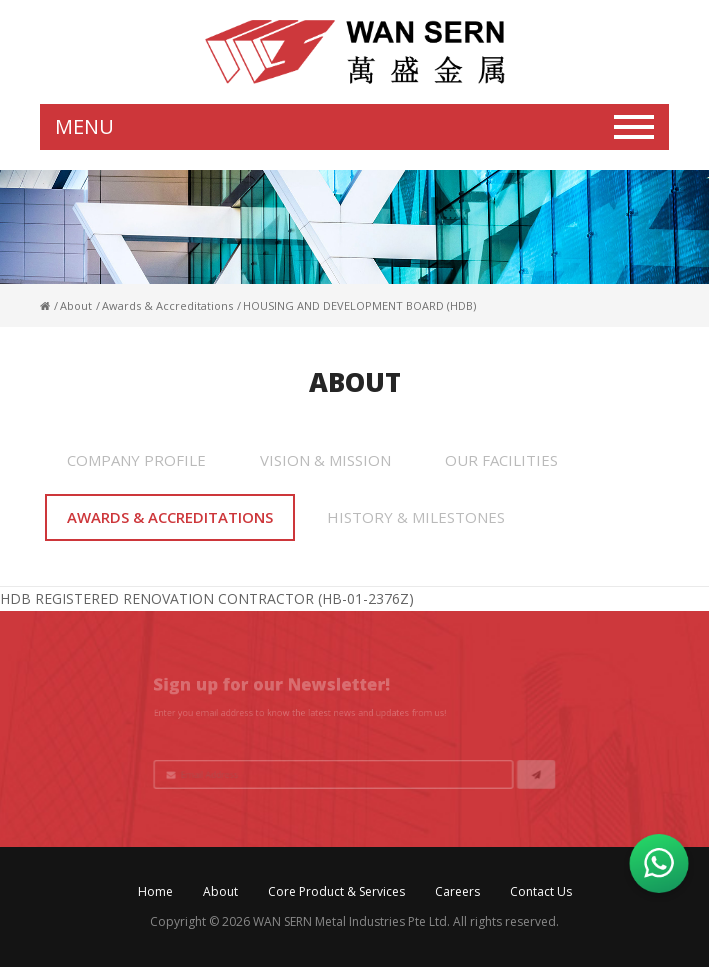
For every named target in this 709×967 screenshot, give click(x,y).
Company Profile (136, 460)
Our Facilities (501, 460)
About (220, 891)
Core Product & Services (336, 891)
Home (155, 891)
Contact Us (541, 891)
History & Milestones (416, 517)
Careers (457, 891)
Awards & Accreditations (170, 517)
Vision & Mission (325, 460)
